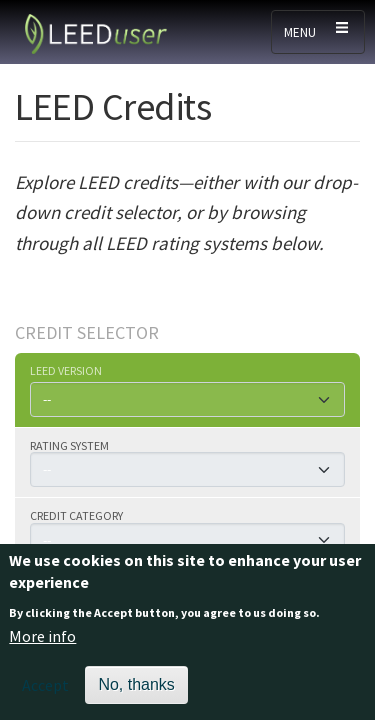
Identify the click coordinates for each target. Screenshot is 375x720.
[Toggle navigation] (318, 32)
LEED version (66, 370)
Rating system (69, 445)
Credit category (76, 515)
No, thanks (136, 697)
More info (42, 650)
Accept (45, 698)
